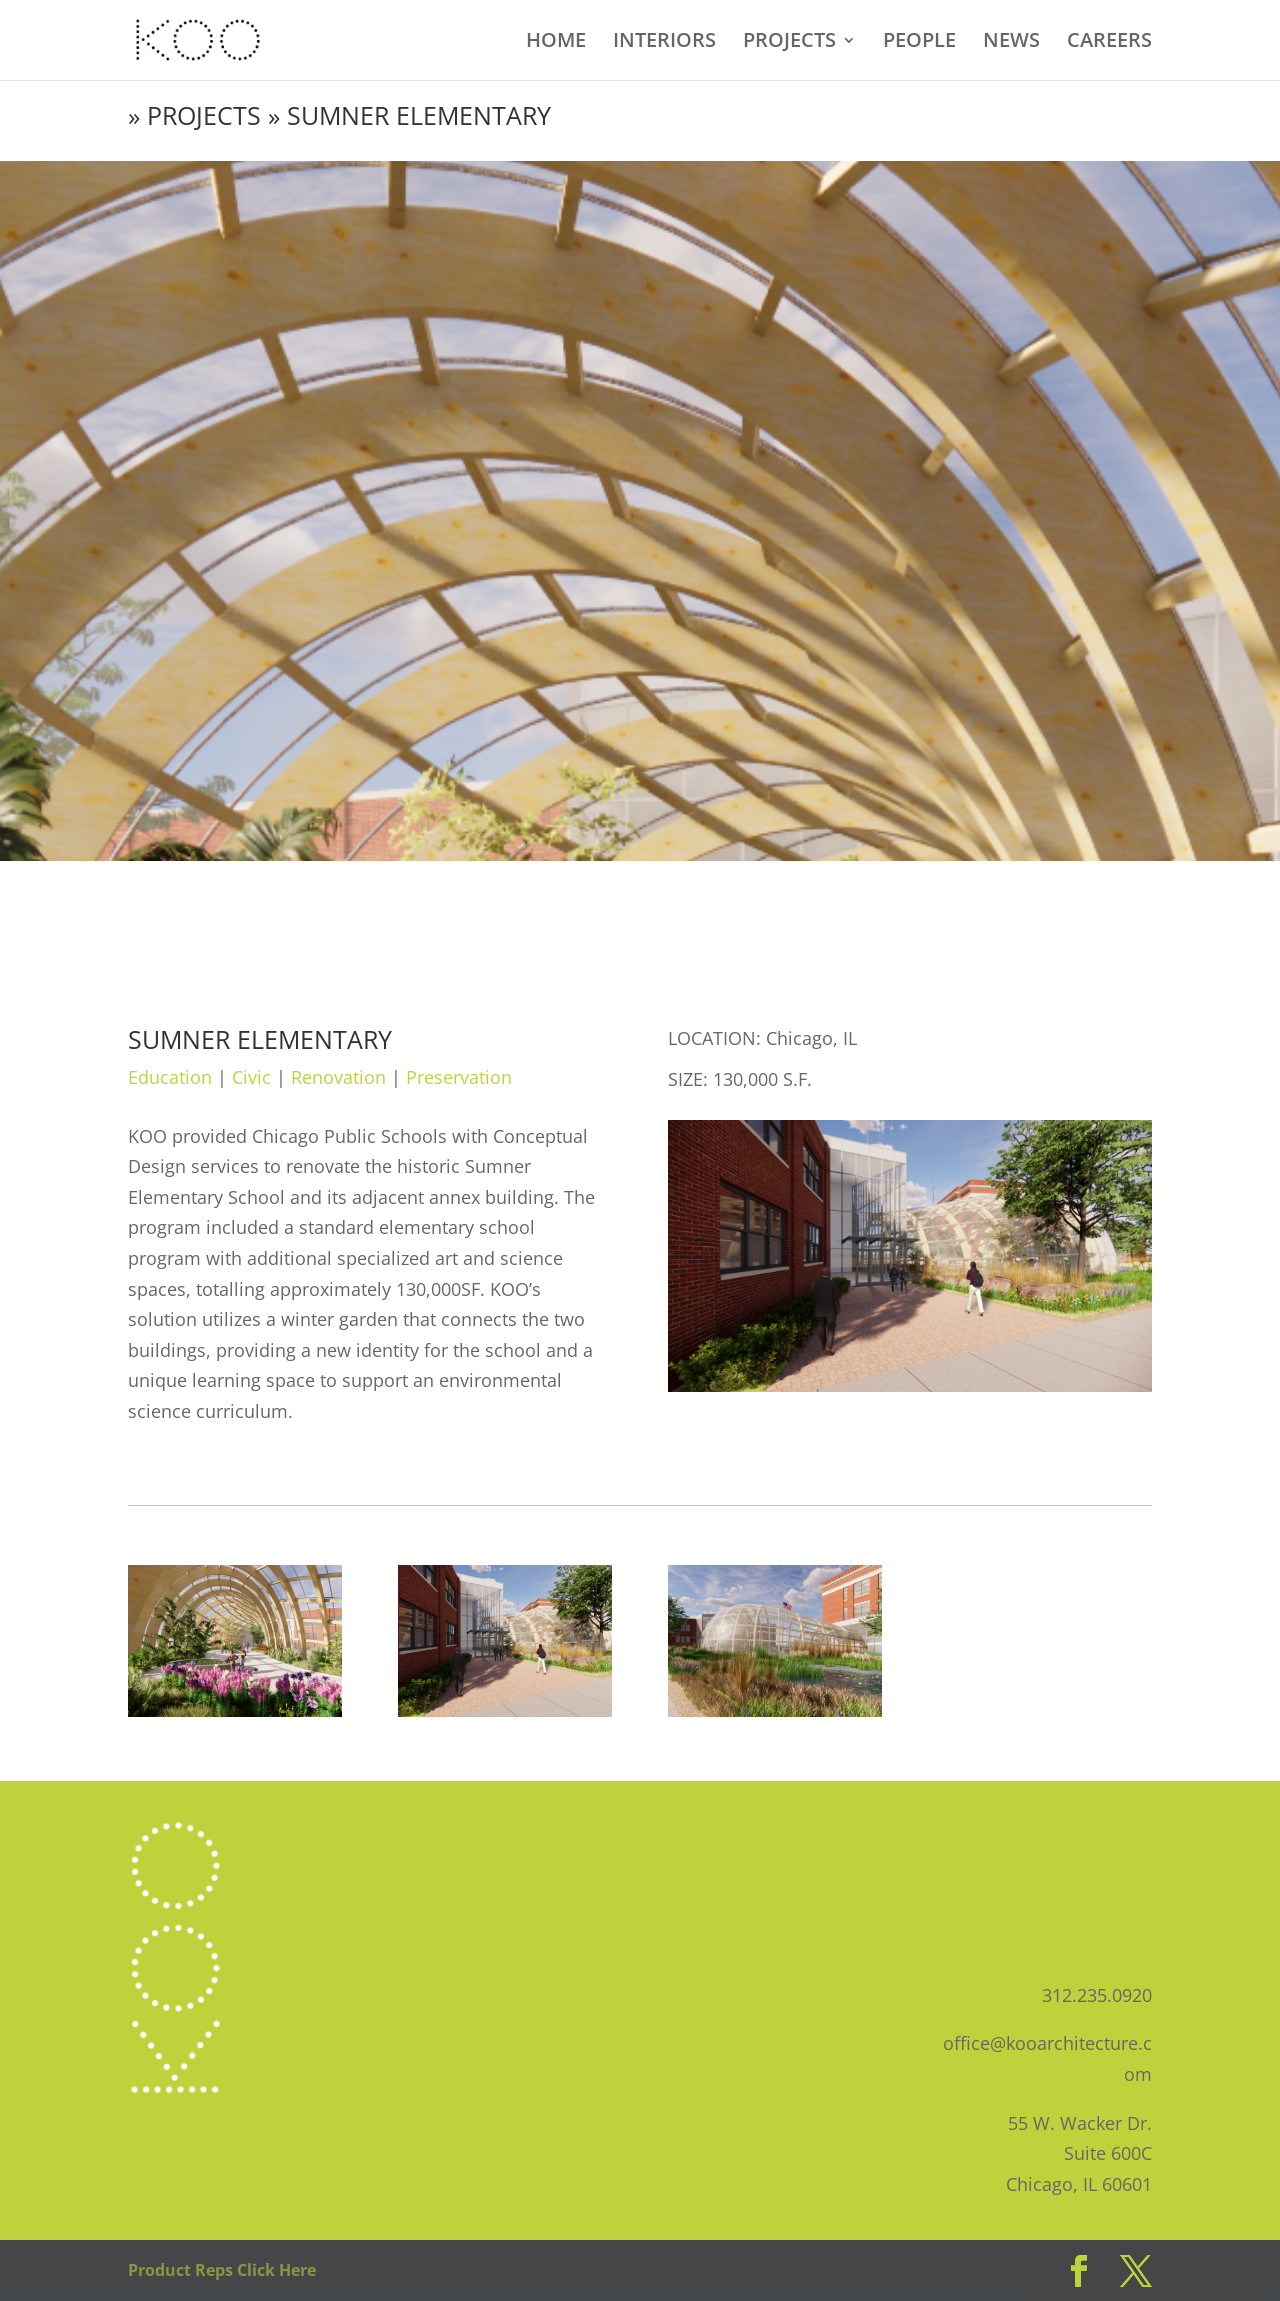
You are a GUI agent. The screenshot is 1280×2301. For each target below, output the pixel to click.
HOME (556, 43)
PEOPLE (919, 43)
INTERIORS (664, 43)
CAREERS (1109, 43)
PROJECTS (789, 43)
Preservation (459, 1077)
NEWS (1011, 43)
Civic (251, 1077)
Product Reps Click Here (222, 2270)
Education (170, 1077)
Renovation (338, 1077)
